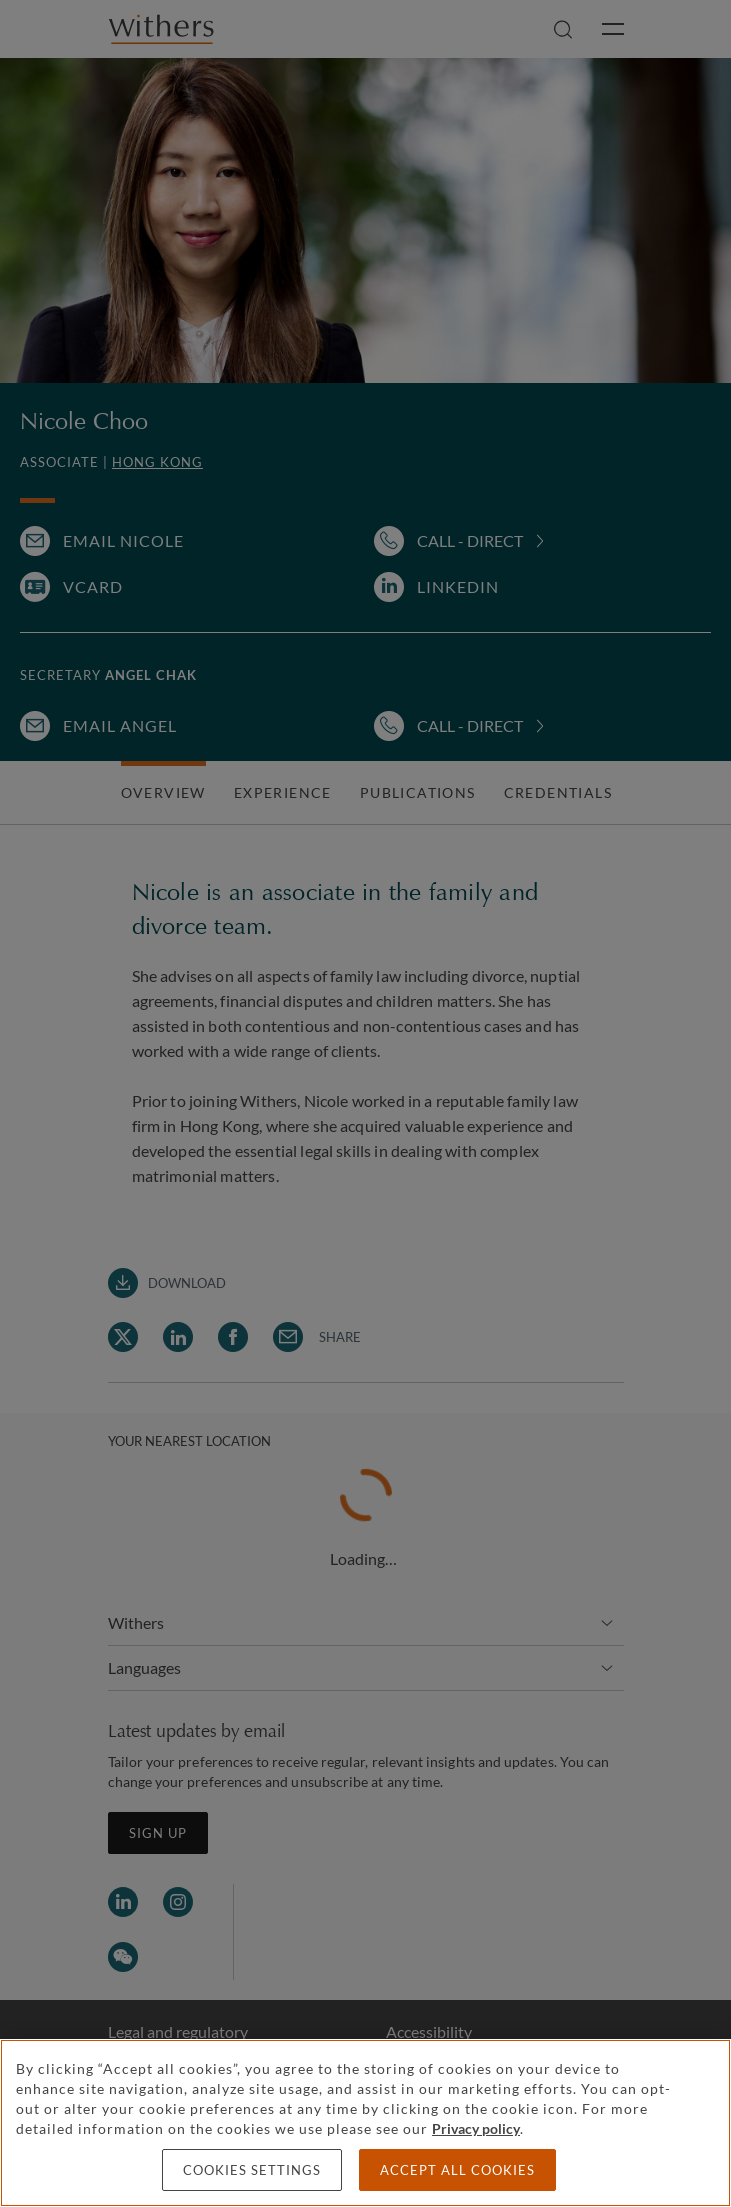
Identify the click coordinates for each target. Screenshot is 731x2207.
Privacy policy (476, 2128)
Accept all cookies (457, 2170)
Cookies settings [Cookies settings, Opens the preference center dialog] (252, 2170)
